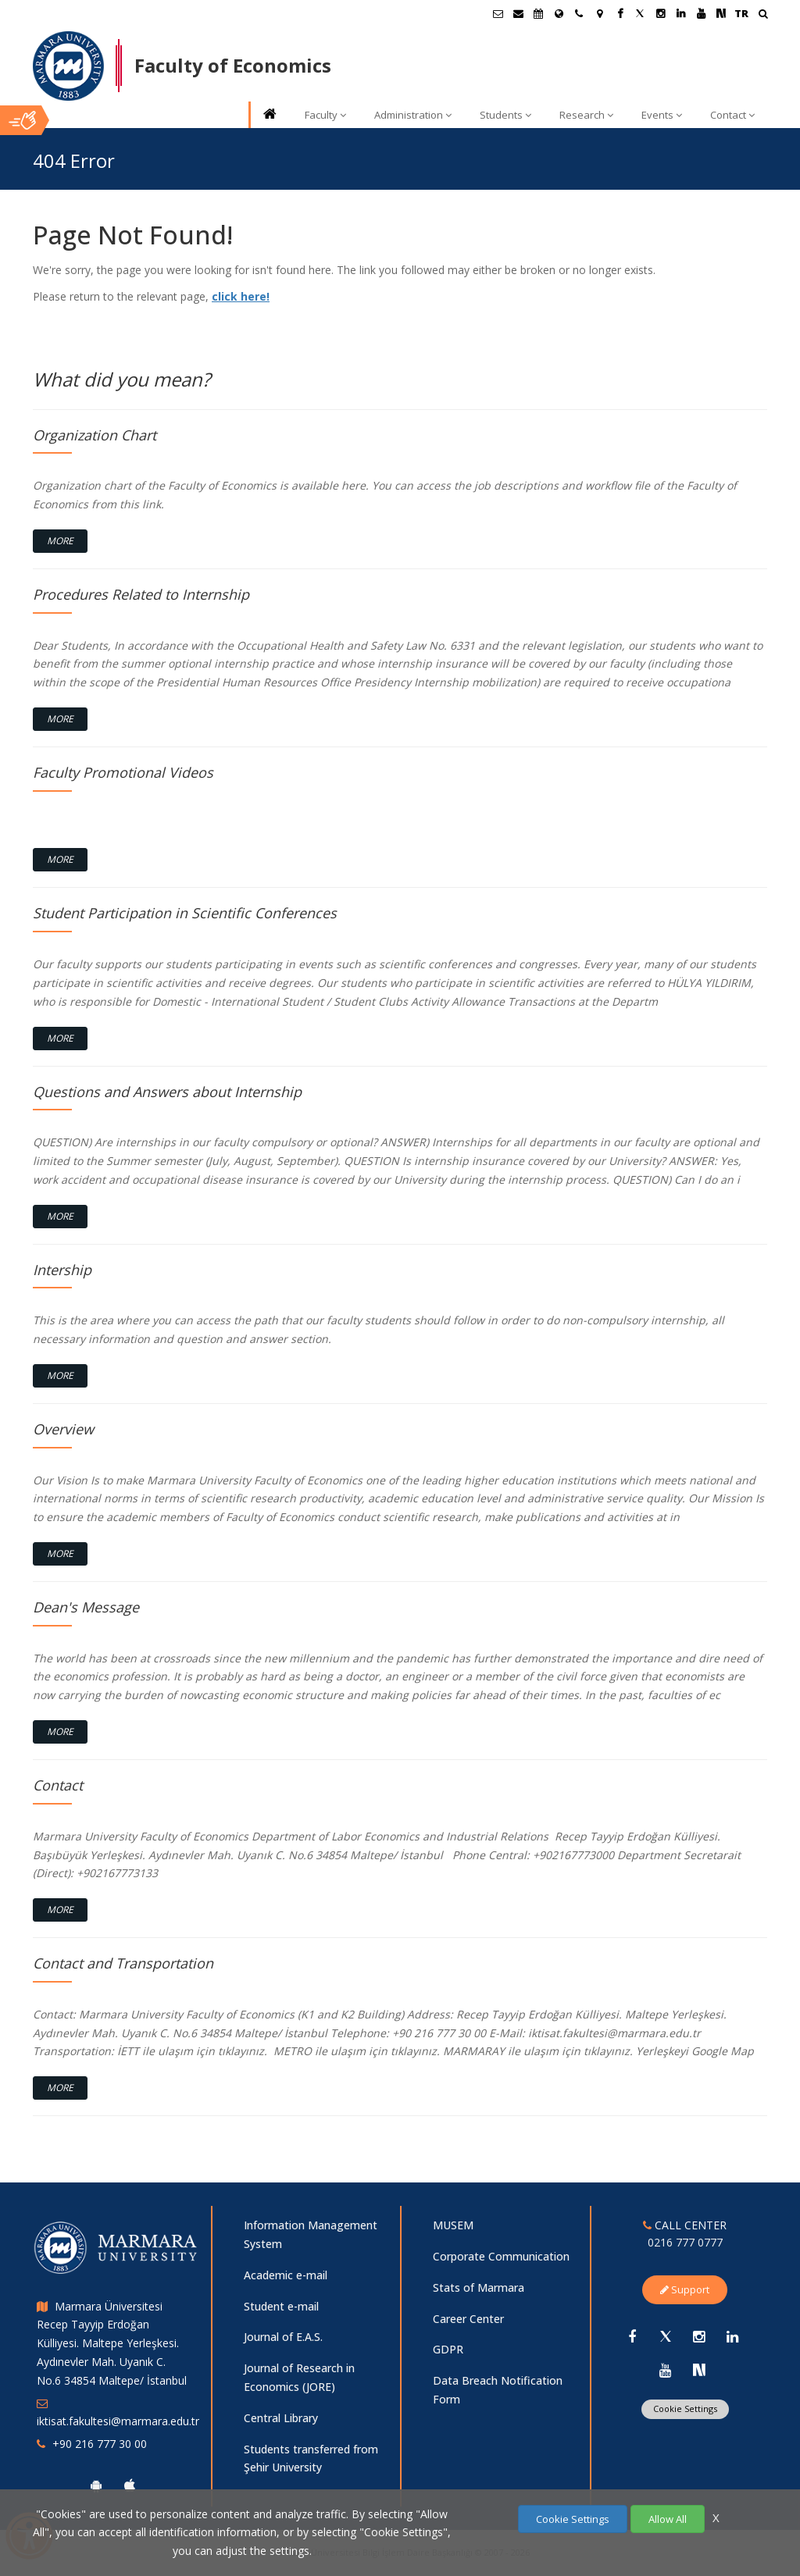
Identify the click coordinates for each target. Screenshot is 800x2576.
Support (684, 2289)
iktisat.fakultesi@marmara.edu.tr (118, 2421)
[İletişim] (579, 13)
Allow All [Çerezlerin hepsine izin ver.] (667, 2519)
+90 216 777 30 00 (99, 2443)
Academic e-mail (285, 2275)
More (60, 540)
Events (661, 115)
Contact (732, 115)
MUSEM (453, 2225)
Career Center (468, 2318)
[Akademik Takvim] (538, 13)
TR (741, 13)
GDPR (448, 2349)
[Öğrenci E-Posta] (497, 13)
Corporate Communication (501, 2256)
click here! (241, 296)
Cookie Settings (685, 2408)
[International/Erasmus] (558, 13)
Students (505, 115)
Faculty (325, 115)
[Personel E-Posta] (518, 13)
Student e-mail (281, 2306)
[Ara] (763, 15)
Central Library (281, 2417)
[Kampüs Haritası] (599, 13)
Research (586, 115)
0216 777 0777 (685, 2242)
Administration (413, 115)
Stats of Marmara (478, 2287)
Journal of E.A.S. (283, 2336)
